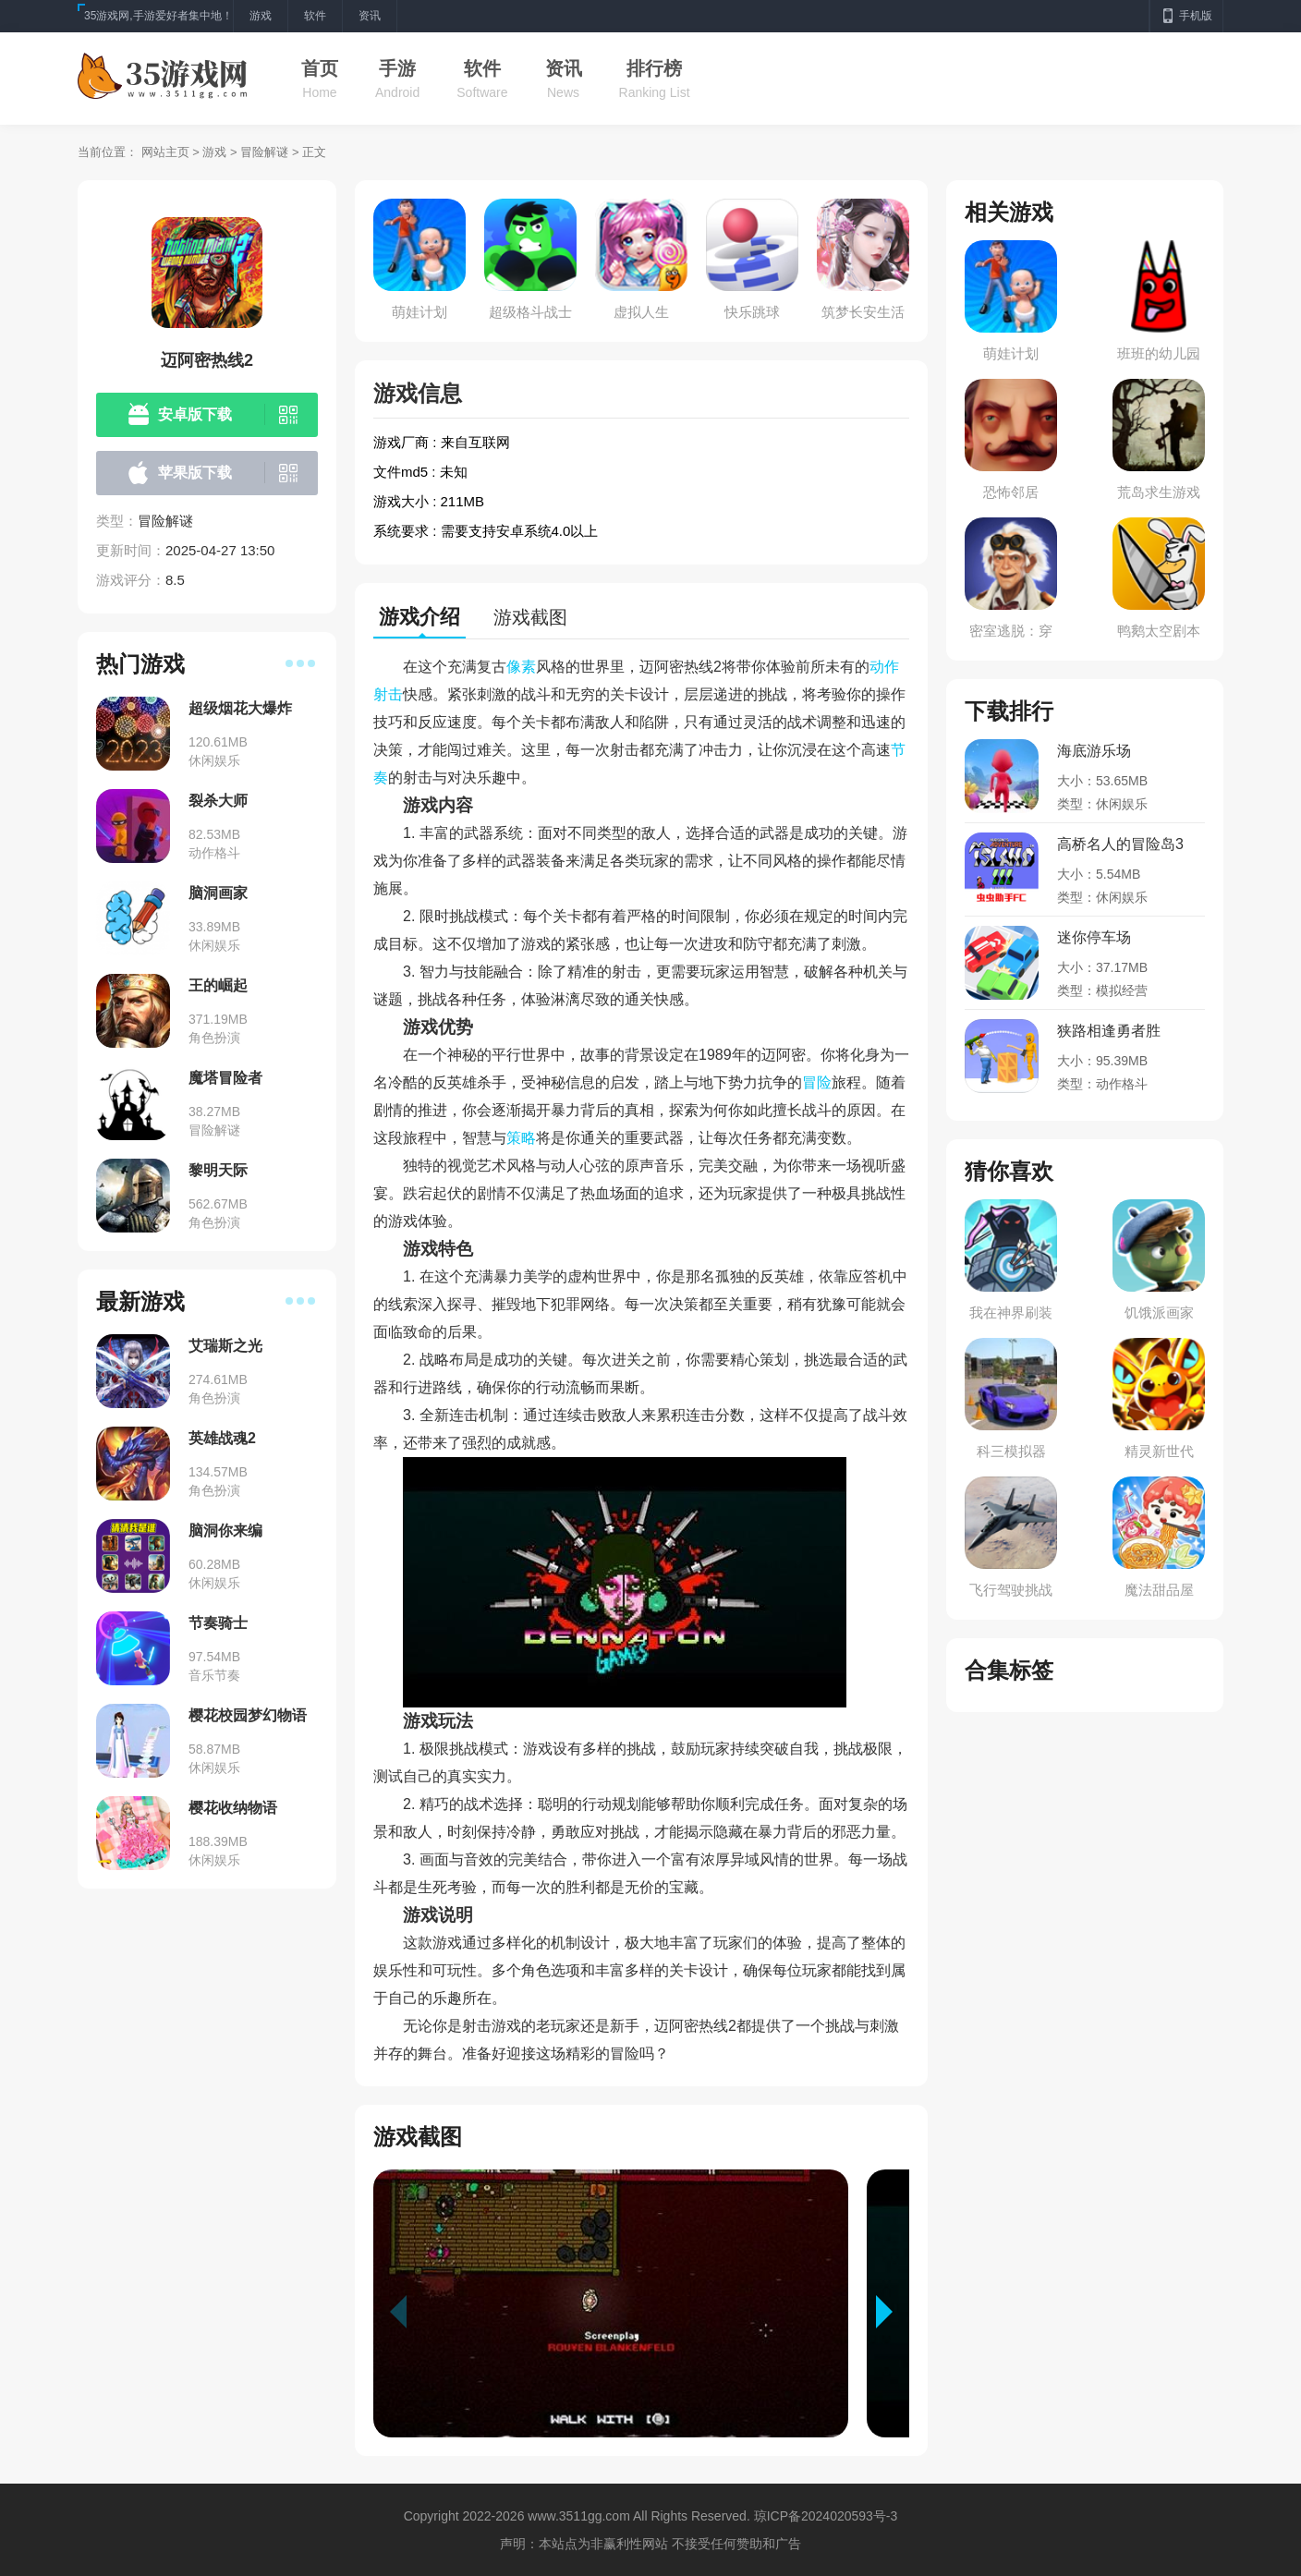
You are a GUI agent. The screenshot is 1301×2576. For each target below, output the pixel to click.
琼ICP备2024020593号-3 (826, 2516)
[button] (892, 2311)
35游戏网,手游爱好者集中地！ (158, 15)
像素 (521, 666)
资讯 (563, 68)
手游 (397, 68)
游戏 (214, 152)
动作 (884, 666)
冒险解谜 (264, 152)
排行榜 (654, 68)
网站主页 (165, 152)
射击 (388, 694)
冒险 (817, 1082)
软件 (482, 68)
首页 (319, 68)
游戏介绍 (419, 616)
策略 (521, 1138)
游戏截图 (530, 617)
